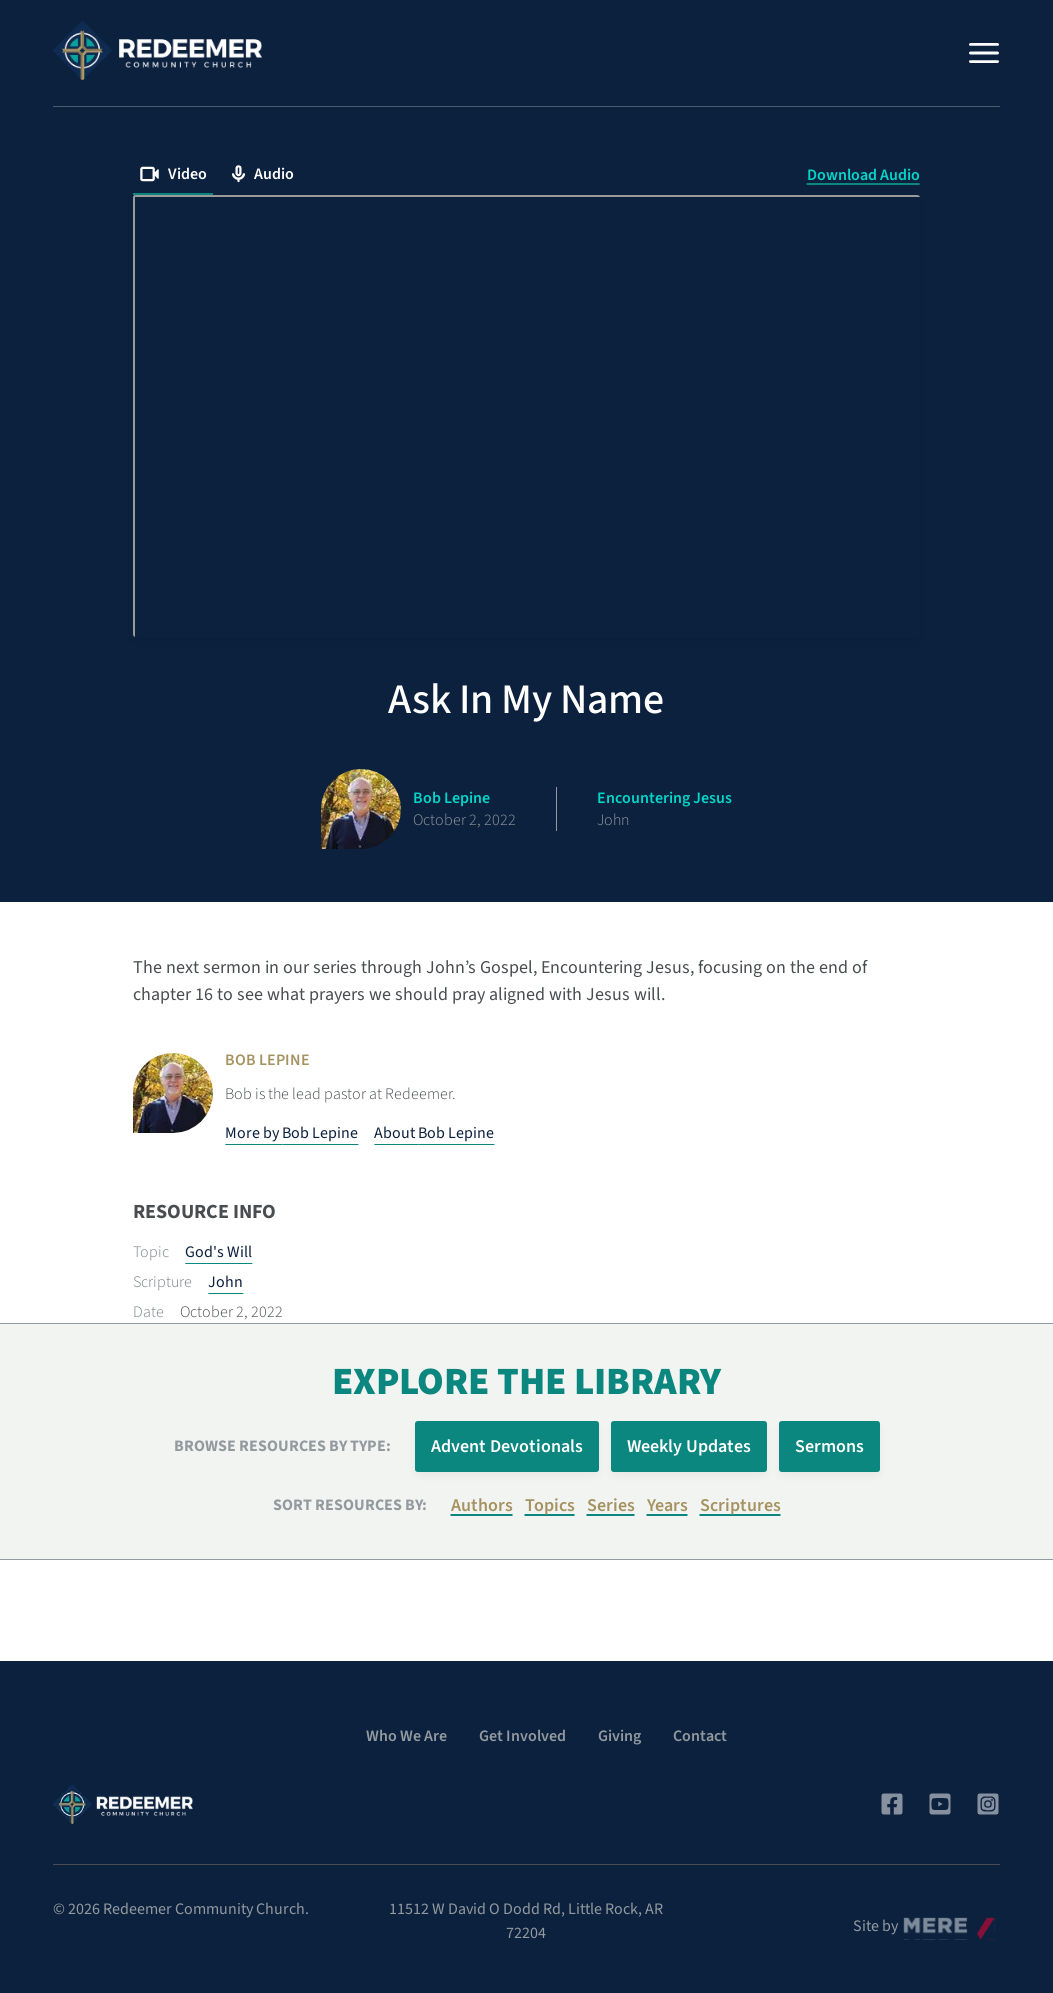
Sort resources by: (350, 1505)
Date (148, 1312)
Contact (700, 1736)
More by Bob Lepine (291, 1133)
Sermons (829, 1446)
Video (173, 174)
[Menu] (984, 53)
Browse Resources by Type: (282, 1446)
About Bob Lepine (434, 1133)
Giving (619, 1736)
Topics (550, 1505)
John (225, 1282)
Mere (919, 1921)
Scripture (162, 1282)
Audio (262, 174)
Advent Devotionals (507, 1446)
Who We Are (406, 1736)
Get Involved (522, 1736)
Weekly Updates (689, 1446)
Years (667, 1505)
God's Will (218, 1252)
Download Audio (863, 175)
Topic (151, 1252)
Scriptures (740, 1505)
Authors (482, 1505)
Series (611, 1505)
